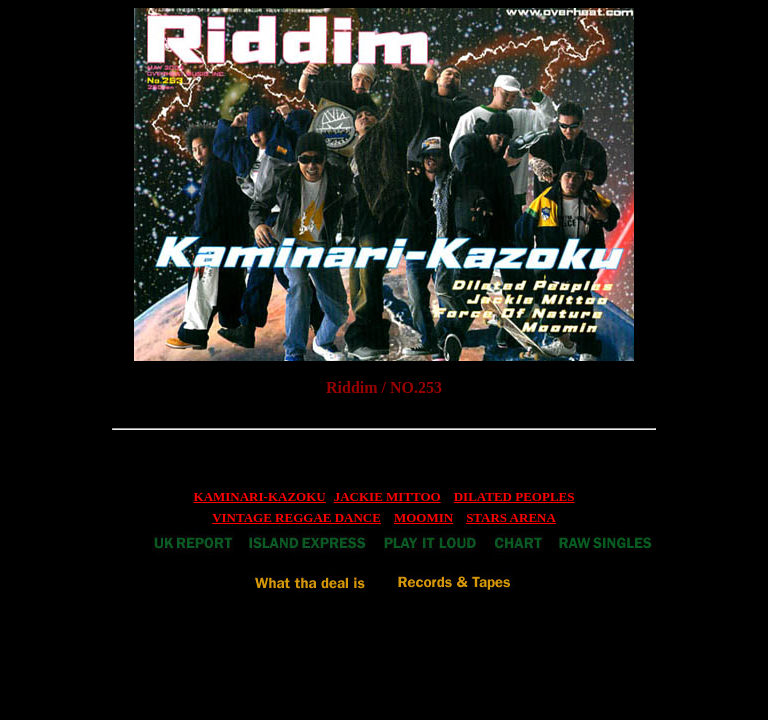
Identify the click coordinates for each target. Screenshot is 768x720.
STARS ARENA (511, 517)
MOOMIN (423, 517)
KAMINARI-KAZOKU (260, 496)
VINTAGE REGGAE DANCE (296, 517)
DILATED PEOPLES (514, 496)
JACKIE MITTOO (387, 496)
